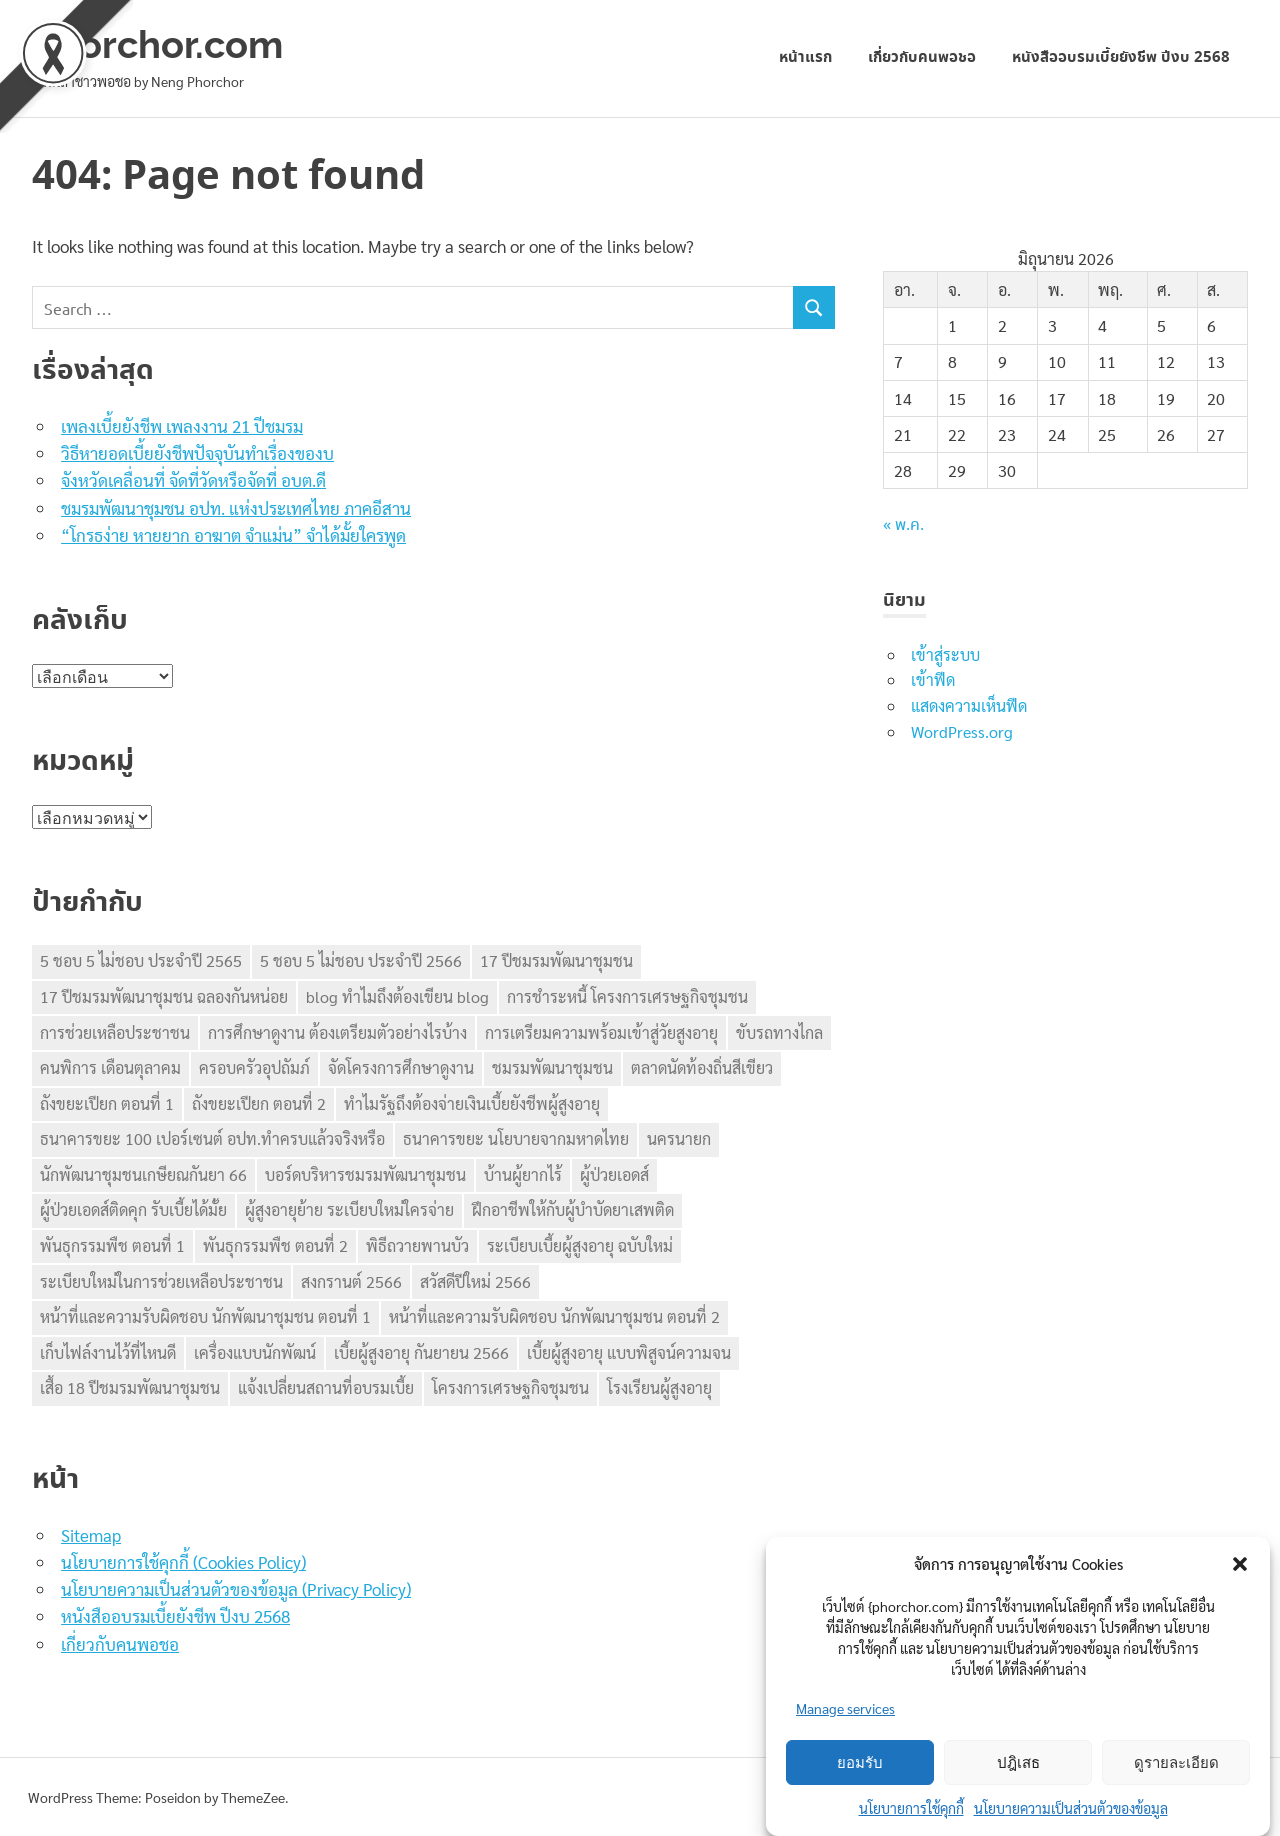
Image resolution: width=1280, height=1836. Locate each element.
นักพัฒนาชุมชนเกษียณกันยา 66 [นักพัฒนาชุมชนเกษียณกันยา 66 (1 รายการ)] (143, 1174)
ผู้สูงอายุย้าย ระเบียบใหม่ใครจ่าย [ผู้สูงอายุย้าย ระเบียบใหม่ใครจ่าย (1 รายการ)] (349, 1209)
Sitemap (91, 1535)
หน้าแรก (805, 57)
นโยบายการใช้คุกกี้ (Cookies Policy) (183, 1562)
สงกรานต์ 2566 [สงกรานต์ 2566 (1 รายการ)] (351, 1281)
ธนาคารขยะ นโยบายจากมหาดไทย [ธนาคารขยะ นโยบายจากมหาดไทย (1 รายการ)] (516, 1138)
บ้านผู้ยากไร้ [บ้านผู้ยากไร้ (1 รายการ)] (523, 1174)
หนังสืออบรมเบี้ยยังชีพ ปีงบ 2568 (1121, 57)
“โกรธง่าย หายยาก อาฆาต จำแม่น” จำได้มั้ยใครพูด (233, 535)
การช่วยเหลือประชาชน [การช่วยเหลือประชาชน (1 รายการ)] (115, 1032)
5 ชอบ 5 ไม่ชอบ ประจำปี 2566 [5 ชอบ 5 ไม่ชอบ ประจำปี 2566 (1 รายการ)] (361, 960)
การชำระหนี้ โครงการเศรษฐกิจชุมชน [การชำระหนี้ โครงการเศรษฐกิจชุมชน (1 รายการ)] (627, 996)
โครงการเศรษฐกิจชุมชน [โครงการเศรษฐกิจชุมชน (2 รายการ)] (510, 1387)
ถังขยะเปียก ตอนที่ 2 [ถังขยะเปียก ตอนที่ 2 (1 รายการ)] (259, 1103)
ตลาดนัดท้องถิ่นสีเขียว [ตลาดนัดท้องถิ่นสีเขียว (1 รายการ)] (702, 1067)
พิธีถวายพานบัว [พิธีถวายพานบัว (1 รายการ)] (417, 1245)
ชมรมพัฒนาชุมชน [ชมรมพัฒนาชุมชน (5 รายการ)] (552, 1067)
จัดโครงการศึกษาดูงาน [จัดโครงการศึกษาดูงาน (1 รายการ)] (401, 1067)
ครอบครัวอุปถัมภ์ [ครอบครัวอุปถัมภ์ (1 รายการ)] (254, 1067)
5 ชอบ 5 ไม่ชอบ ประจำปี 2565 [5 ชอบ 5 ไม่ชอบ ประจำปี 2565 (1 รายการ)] (141, 960)
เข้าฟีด (933, 679)
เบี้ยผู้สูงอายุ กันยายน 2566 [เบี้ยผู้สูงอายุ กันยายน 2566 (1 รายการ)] (421, 1352)
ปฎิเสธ (1018, 1763)
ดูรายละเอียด (1176, 1763)
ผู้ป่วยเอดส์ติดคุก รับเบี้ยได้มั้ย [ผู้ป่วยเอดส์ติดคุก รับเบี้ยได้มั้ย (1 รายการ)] (133, 1209)
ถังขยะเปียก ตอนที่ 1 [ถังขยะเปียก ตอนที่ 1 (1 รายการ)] (107, 1103)
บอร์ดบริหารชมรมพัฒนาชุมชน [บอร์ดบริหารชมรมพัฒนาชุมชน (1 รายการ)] (365, 1174)
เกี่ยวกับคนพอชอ (922, 57)
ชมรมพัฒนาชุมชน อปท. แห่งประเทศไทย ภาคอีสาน (236, 508)
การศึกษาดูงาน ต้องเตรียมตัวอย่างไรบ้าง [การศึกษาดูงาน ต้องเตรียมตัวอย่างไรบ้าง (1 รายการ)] (337, 1032)
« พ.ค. (903, 525)
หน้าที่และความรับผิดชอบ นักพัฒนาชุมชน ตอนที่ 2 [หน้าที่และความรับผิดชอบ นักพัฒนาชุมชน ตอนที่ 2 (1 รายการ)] (554, 1316)
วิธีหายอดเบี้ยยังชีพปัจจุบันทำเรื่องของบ (197, 453)
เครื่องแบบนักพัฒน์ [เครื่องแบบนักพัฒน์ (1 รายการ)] (255, 1352)
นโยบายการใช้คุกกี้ (911, 1808)
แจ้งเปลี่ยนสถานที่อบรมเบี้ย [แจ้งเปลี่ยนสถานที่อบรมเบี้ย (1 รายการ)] (326, 1387)
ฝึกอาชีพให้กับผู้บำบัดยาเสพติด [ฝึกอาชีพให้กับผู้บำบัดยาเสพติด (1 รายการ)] (573, 1209)
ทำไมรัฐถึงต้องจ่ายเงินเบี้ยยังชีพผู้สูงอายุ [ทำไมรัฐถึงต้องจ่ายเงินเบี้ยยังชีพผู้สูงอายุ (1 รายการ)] (472, 1103)
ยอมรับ (860, 1763)
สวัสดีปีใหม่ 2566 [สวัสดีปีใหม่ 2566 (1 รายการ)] (475, 1281)
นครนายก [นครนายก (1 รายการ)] (679, 1138)
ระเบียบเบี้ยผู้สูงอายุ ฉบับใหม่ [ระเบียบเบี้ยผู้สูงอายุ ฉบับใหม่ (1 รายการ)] (580, 1245)
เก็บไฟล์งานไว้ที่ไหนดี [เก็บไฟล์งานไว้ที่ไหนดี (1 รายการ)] (108, 1352)
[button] (1240, 1564)
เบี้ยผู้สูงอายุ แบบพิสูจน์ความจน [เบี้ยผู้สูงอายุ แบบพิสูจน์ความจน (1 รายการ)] (629, 1352)
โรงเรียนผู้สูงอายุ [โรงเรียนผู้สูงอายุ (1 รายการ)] (659, 1387)
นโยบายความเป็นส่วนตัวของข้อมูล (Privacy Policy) (236, 1589)
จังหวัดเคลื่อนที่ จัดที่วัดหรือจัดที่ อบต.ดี (193, 480)
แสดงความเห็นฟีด (969, 705)
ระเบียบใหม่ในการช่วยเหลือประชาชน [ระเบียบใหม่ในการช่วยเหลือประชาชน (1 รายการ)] (161, 1281)
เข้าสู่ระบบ (945, 654)
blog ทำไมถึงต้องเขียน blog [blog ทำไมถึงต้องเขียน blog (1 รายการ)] (397, 996)
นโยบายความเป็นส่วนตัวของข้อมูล (1071, 1808)
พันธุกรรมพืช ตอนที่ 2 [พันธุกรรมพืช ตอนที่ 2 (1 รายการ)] (275, 1245)
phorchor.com (157, 44)
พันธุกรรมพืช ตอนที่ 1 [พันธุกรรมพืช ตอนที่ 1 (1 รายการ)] (112, 1245)
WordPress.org (962, 731)
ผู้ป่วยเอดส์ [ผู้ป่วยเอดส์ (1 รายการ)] (614, 1174)
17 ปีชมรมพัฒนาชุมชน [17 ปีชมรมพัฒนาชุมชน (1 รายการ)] (556, 960)
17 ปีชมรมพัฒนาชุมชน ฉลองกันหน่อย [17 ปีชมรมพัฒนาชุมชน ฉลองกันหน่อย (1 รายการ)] (164, 996)
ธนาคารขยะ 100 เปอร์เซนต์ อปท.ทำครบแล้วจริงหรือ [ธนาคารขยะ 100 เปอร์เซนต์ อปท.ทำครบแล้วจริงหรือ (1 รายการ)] (212, 1138)
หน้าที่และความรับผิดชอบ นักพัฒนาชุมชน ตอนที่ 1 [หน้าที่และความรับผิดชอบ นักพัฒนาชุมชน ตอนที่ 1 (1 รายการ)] (205, 1316)
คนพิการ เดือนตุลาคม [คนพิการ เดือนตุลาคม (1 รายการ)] (110, 1067)
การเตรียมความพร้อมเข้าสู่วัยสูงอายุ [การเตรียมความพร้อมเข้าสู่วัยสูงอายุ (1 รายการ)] (601, 1032)
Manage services (845, 1708)
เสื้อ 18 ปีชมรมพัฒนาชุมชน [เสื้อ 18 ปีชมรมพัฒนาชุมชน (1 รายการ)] (130, 1387)
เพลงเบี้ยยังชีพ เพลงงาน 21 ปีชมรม (182, 426)
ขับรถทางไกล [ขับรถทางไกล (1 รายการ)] (779, 1032)
